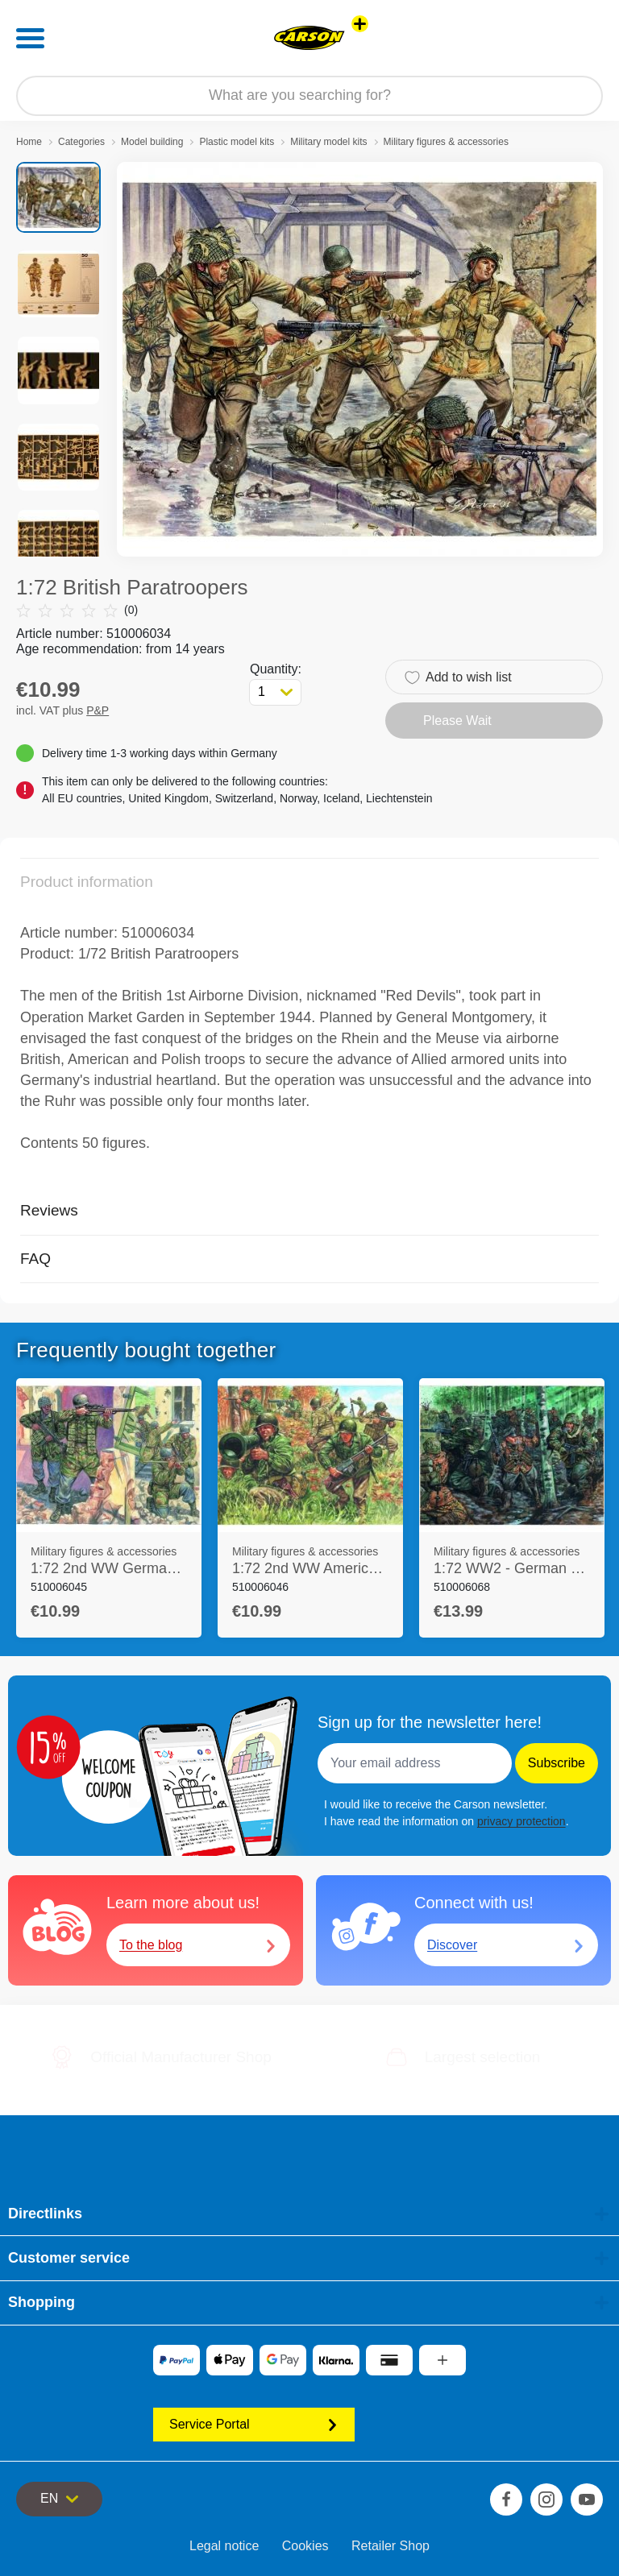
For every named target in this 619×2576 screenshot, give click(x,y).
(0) (77, 610)
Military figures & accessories (446, 141)
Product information (86, 881)
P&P (97, 710)
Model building (152, 141)
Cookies (305, 2546)
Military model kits (328, 141)
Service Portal (254, 2424)
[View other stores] (359, 23)
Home (29, 141)
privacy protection (521, 1821)
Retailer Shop (390, 2546)
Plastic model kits (236, 141)
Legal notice (224, 2546)
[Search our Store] (309, 96)
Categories (81, 141)
